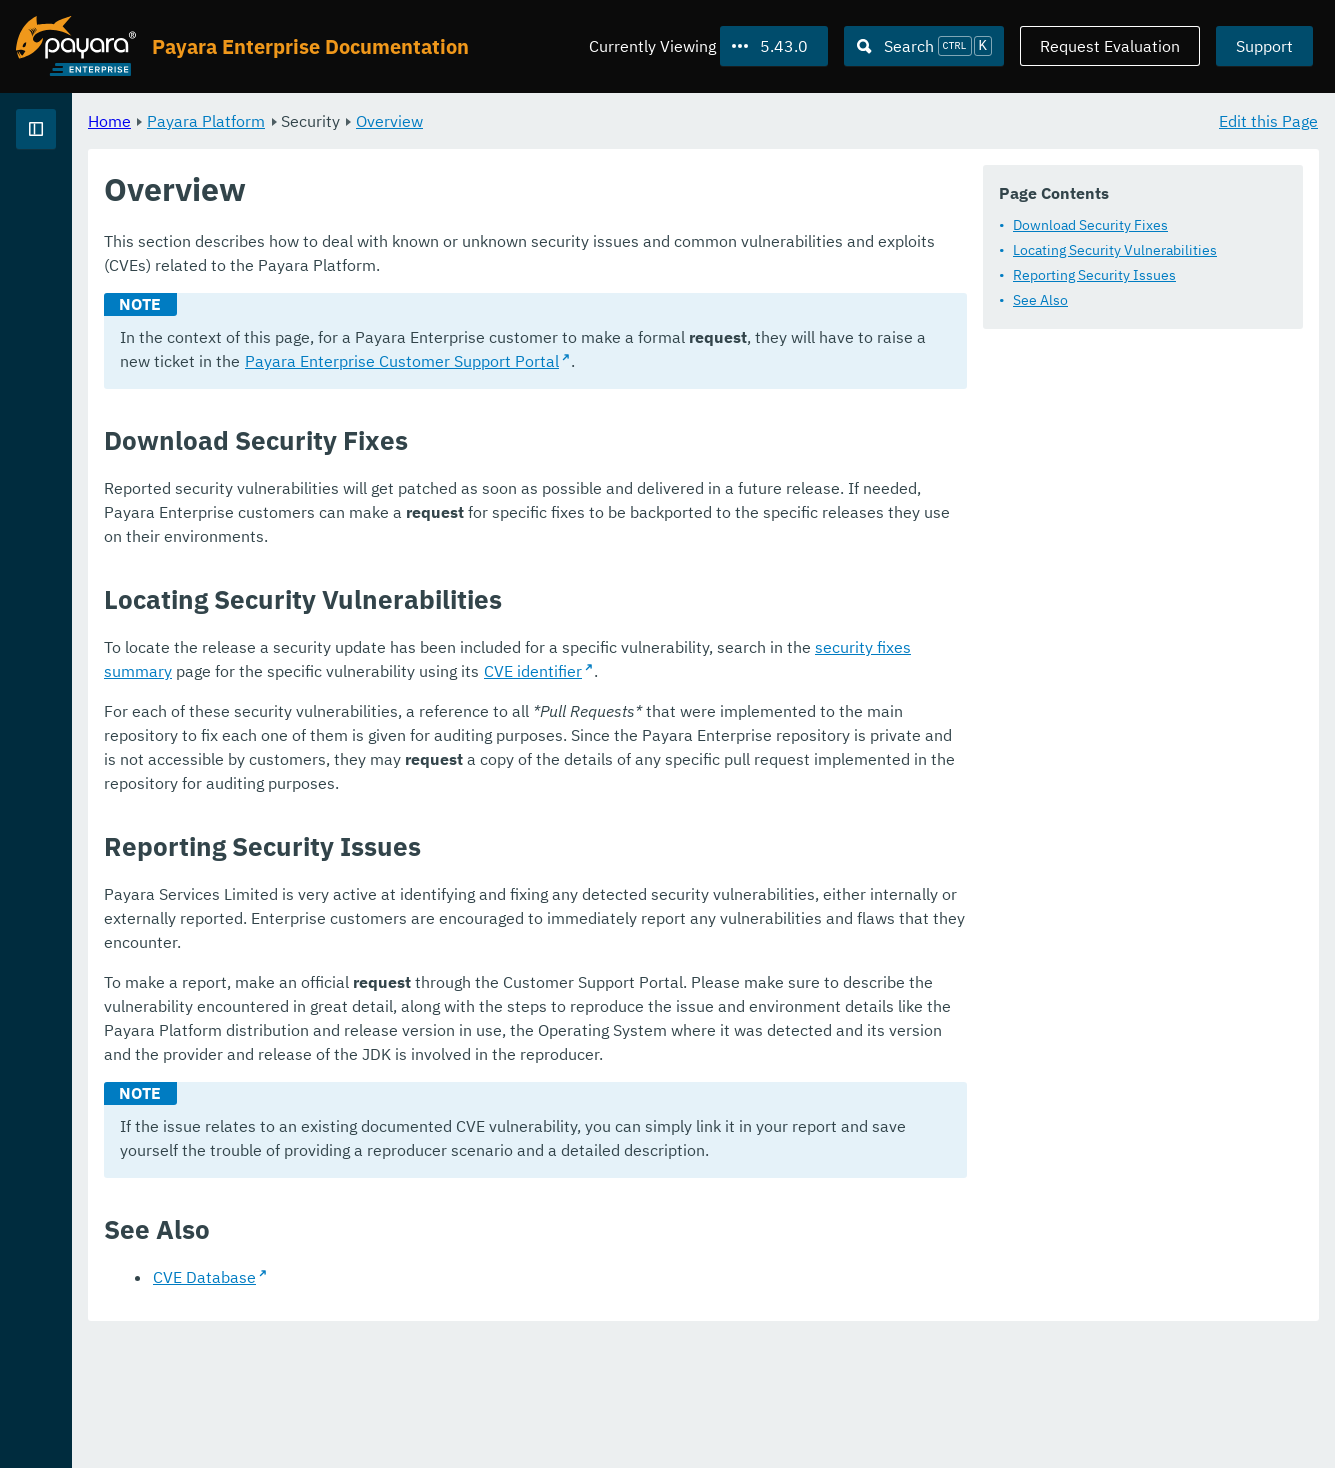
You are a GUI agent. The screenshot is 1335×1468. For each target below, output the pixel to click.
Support (1264, 46)
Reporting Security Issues (464, 338)
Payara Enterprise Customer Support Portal (555, 540)
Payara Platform (78, 200)
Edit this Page (1268, 120)
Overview (638, 120)
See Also (410, 363)
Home (358, 120)
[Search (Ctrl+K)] (924, 46)
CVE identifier (647, 850)
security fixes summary (1148, 826)
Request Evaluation (1110, 46)
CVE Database (453, 1408)
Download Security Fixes (460, 288)
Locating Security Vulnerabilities (485, 313)
